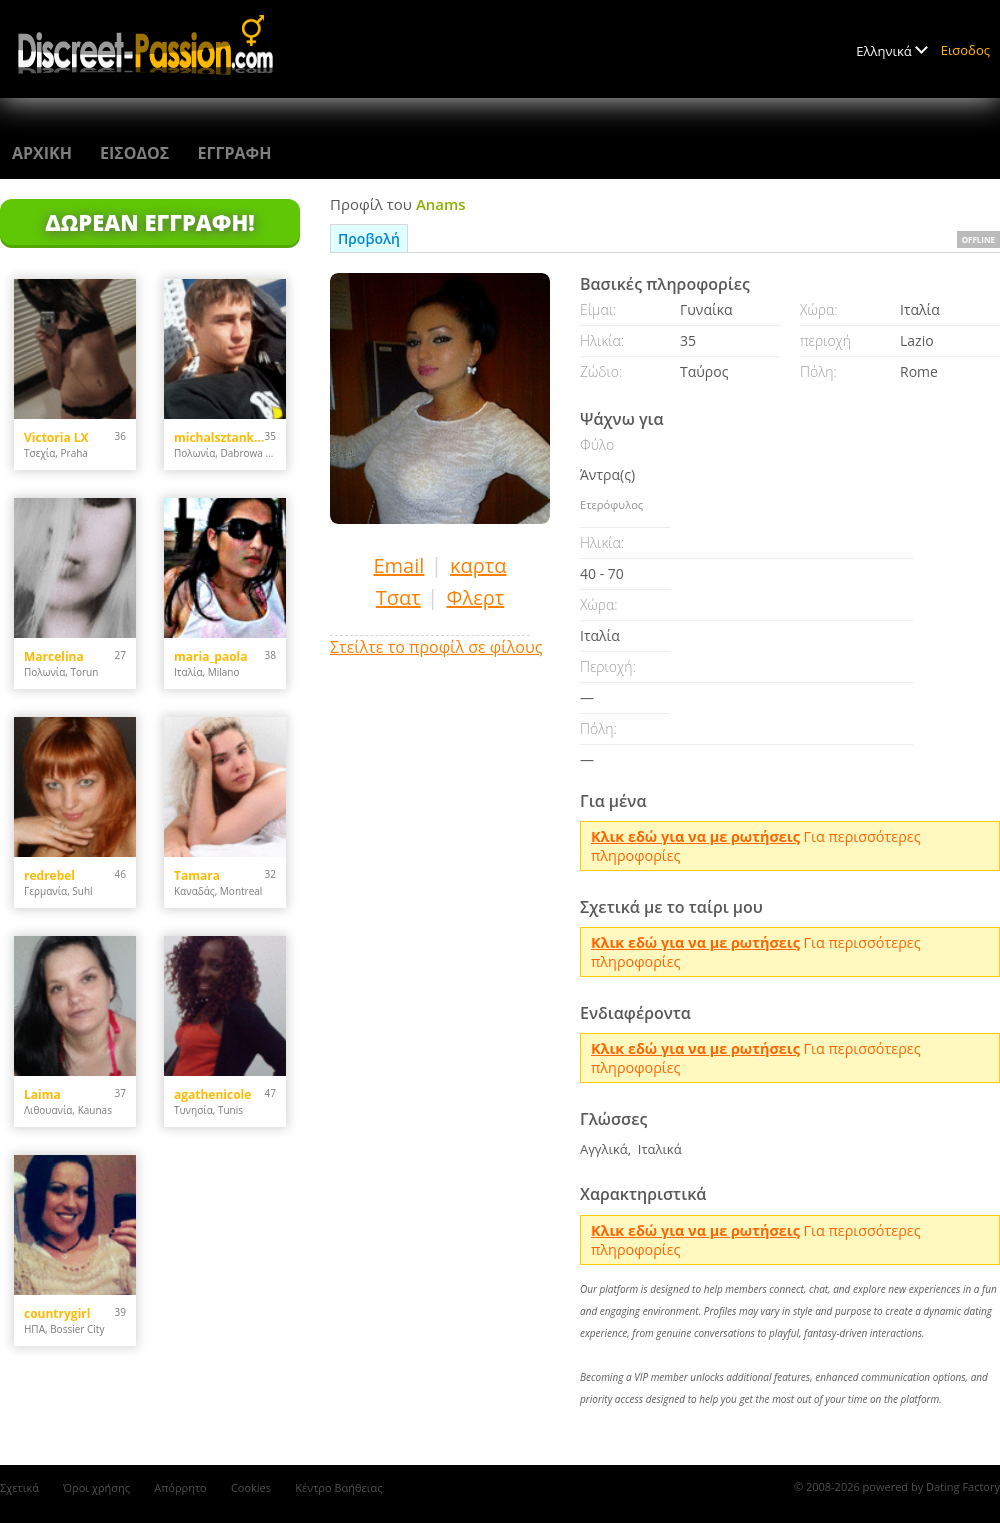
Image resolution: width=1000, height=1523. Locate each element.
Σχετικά (19, 1487)
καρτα (478, 565)
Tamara (197, 875)
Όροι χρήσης (96, 1487)
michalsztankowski (219, 437)
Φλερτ (476, 597)
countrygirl (57, 1313)
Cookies (251, 1487)
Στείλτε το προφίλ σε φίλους (436, 647)
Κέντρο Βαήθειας (338, 1487)
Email (398, 565)
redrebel (49, 875)
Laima (42, 1094)
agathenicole (212, 1094)
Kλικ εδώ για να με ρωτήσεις (695, 836)
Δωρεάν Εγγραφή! (149, 222)
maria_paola (211, 656)
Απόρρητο (180, 1487)
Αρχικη (42, 153)
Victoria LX (56, 437)
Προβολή (369, 238)
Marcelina (54, 656)
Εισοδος (965, 50)
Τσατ (398, 597)
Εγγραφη (234, 153)
